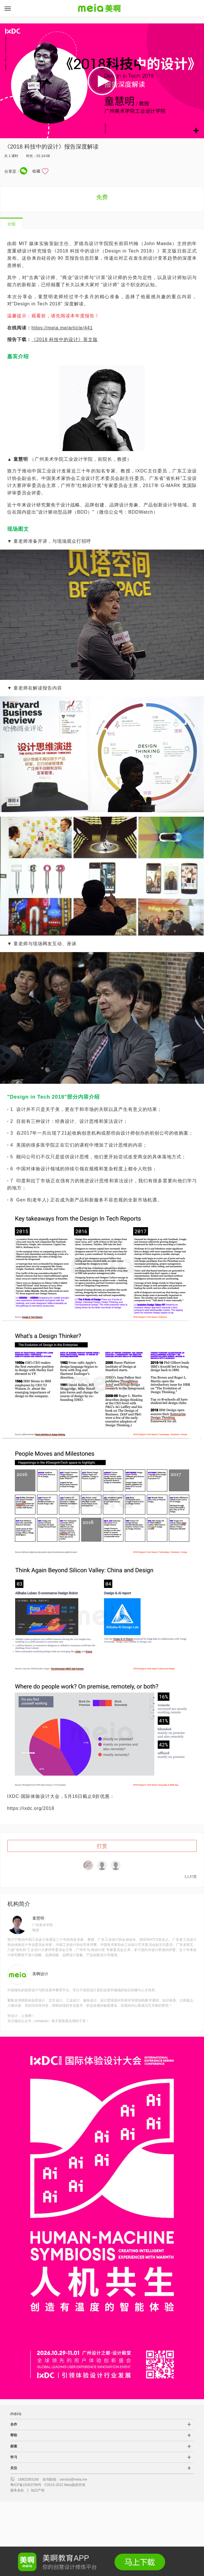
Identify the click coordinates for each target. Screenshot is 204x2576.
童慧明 (38, 1918)
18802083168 (28, 2479)
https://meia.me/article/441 (62, 327)
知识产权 (38, 2490)
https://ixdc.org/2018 (30, 1808)
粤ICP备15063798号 (25, 2485)
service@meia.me (73, 2479)
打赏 (102, 1846)
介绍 (11, 224)
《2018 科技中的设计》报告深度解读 (51, 146)
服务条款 (17, 2490)
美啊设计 (40, 1974)
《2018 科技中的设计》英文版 (64, 339)
